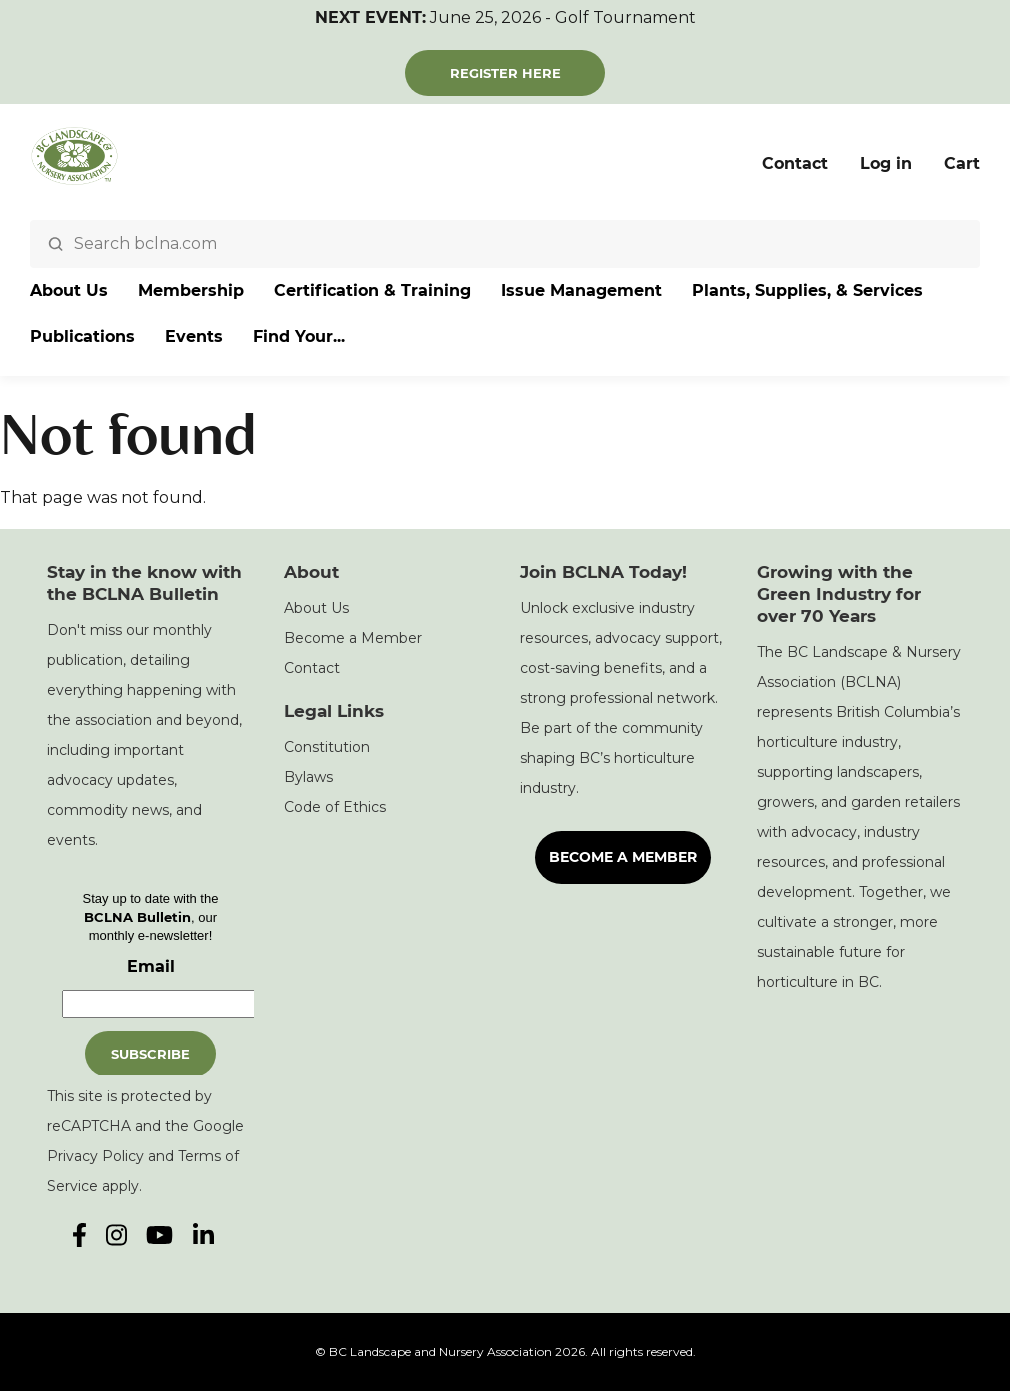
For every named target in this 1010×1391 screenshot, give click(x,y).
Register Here (505, 73)
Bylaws (308, 777)
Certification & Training (372, 290)
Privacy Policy (95, 1156)
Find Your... (299, 336)
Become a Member (353, 638)
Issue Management (581, 290)
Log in (886, 163)
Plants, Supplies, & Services (807, 290)
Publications (82, 336)
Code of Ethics (335, 807)
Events (194, 336)
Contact (795, 163)
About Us (69, 290)
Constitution (327, 747)
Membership (191, 290)
